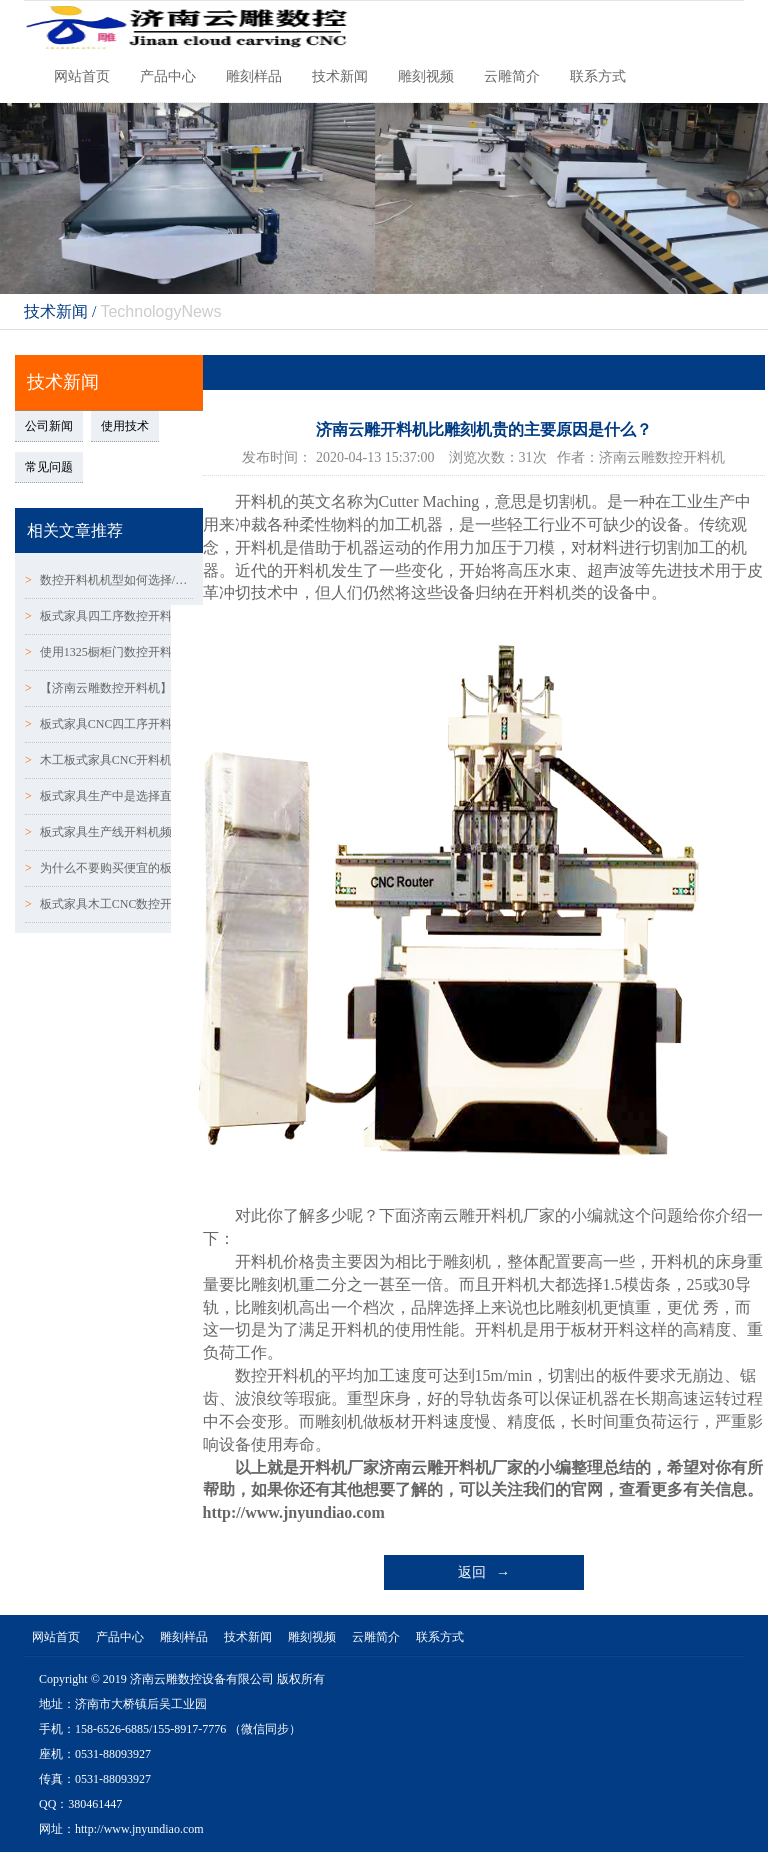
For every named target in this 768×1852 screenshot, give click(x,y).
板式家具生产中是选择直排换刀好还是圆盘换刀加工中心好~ (109, 796)
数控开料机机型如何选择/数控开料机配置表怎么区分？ (109, 580)
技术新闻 (340, 76)
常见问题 (49, 467)
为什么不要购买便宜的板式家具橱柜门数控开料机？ (109, 868)
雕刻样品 (254, 76)
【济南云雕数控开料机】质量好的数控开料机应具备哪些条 (109, 688)
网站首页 (82, 76)
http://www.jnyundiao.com (294, 1512)
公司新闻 (49, 426)
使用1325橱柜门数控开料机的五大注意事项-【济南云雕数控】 (109, 652)
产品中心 (168, 76)
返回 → (484, 1572)
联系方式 (598, 76)
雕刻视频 (426, 76)
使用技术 (125, 426)
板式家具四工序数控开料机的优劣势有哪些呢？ (109, 616)
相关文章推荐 (75, 530)
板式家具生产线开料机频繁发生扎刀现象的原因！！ (109, 832)
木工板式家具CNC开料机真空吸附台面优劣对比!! (109, 760)
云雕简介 (512, 76)
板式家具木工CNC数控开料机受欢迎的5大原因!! (109, 904)
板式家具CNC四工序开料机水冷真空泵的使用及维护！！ (109, 724)
